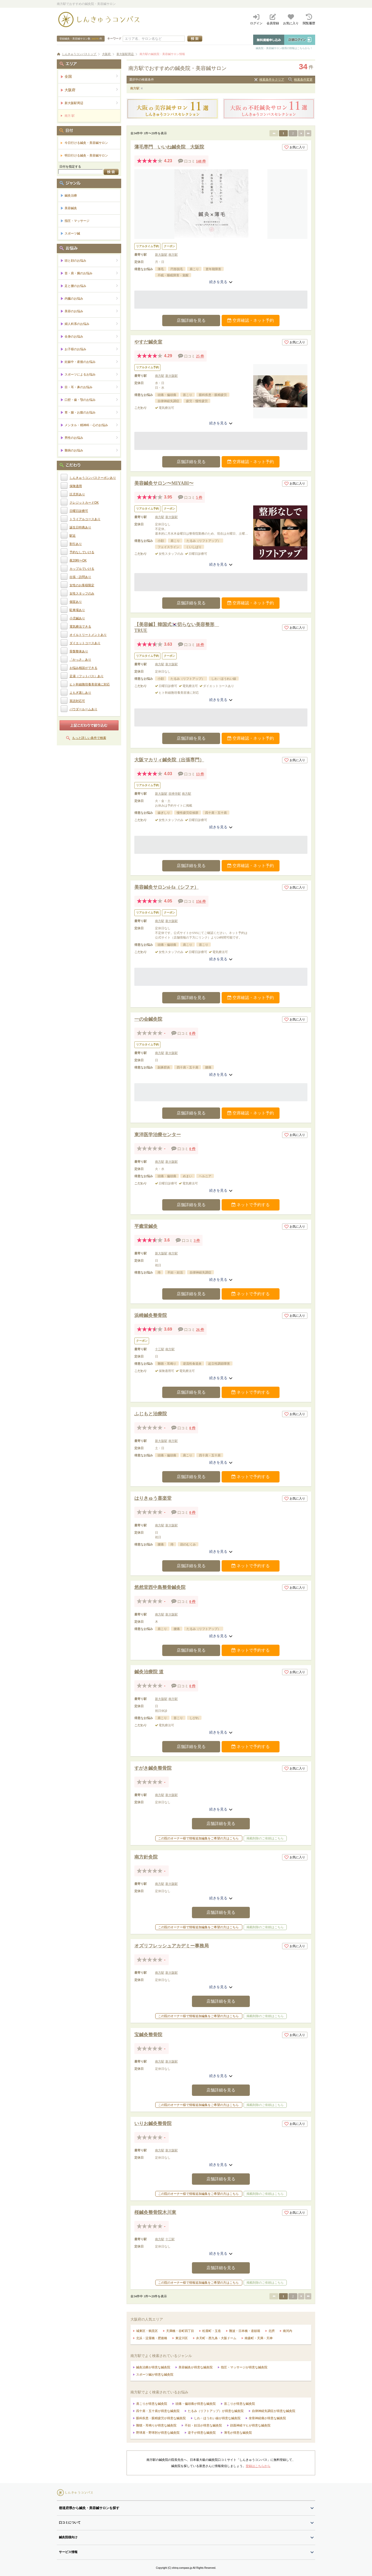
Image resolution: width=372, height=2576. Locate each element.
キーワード (114, 38)
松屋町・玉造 (211, 2331)
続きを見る (221, 282)
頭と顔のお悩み (91, 260)
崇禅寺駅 (174, 793)
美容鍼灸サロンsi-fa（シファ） (166, 887)
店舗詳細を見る (191, 320)
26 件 (200, 1330)
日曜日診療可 (78, 511)
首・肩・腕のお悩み (91, 273)
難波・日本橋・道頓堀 (244, 2331)
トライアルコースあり (84, 519)
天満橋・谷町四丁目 (180, 2331)
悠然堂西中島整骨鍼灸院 (159, 1587)
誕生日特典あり (80, 527)
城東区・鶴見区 (147, 2331)
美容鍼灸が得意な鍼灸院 (196, 2367)
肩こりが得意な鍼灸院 (151, 2404)
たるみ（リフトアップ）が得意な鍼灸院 (216, 2411)
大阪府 (91, 90)
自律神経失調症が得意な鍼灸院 (273, 2411)
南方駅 (135, 88)
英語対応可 (77, 701)
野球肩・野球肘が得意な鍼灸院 (158, 2432)
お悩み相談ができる (83, 668)
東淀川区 (181, 2338)
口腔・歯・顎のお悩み (91, 400)
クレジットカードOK (84, 502)
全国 (91, 76)
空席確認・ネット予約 (250, 320)
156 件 (201, 901)
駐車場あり (77, 610)
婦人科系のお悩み (91, 324)
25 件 (200, 356)
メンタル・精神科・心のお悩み (91, 425)
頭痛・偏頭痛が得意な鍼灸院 (195, 2404)
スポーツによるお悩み (91, 374)
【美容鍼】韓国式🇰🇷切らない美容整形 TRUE (176, 627)
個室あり (75, 602)
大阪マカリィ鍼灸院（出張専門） (169, 759)
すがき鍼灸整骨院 (153, 1768)
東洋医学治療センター (157, 1134)
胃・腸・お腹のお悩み (91, 412)
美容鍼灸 (71, 208)
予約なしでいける (81, 552)
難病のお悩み (91, 450)
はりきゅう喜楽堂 (153, 1498)
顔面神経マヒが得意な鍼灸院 (250, 2425)
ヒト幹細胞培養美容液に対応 (89, 684)
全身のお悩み (91, 336)
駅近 (72, 535)
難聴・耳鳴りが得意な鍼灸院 (156, 2425)
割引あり (75, 544)
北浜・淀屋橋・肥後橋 (151, 2338)
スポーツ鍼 (72, 233)
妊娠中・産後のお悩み (91, 362)
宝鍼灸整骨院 (148, 2034)
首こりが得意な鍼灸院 (239, 2404)
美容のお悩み (91, 311)
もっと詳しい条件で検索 (89, 738)
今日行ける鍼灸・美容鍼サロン (86, 143)
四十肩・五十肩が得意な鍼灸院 (158, 2411)
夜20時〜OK (78, 560)
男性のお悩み (91, 438)
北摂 (271, 2331)
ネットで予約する (250, 1205)
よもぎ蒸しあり (80, 692)
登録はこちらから (258, 2466)
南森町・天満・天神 (259, 2338)
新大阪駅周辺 (91, 103)
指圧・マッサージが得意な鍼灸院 (244, 2367)
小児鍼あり (77, 618)
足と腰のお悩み (91, 286)
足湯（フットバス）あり (86, 676)
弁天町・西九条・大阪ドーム (216, 2338)
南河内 (287, 2331)
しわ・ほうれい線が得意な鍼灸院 (217, 2418)
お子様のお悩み (91, 349)
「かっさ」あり (80, 659)
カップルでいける (81, 569)
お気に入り (294, 147)
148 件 (201, 161)
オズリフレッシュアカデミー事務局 (171, 1945)
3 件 (197, 1241)
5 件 (199, 497)
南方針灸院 (146, 1857)
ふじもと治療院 (150, 1413)
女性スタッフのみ (81, 593)
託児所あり (77, 494)
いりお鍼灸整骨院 (153, 2123)
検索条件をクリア (271, 79)
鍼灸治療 (71, 195)
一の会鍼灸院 (148, 1019)
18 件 (200, 645)
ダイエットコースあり (84, 643)
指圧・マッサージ (77, 221)
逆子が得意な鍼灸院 (202, 2432)
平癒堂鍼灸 (146, 1226)
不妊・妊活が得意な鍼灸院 (203, 2425)
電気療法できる (80, 626)
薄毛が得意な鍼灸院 (238, 2432)
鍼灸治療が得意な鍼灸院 (153, 2367)
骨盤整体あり (78, 651)
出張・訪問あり (80, 577)
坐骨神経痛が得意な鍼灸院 (267, 2418)
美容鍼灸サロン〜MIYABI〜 (163, 483)
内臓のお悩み (91, 298)
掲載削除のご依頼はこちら (265, 1838)
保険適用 (75, 486)
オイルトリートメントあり (88, 635)
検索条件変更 (303, 79)
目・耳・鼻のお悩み (91, 387)
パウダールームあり (83, 709)
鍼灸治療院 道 (149, 1671)
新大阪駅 (161, 254)
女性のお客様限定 (81, 585)
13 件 (200, 774)
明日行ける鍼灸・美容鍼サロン (86, 155)
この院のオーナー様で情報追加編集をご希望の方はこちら (198, 1838)
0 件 (192, 1033)
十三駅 (159, 1349)
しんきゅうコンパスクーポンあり (92, 478)
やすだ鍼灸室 (148, 342)
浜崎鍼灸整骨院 (150, 1315)
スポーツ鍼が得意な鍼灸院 (154, 2374)
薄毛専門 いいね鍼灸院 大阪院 (169, 147)
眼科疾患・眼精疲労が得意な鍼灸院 (161, 2418)
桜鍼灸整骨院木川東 (155, 2212)
